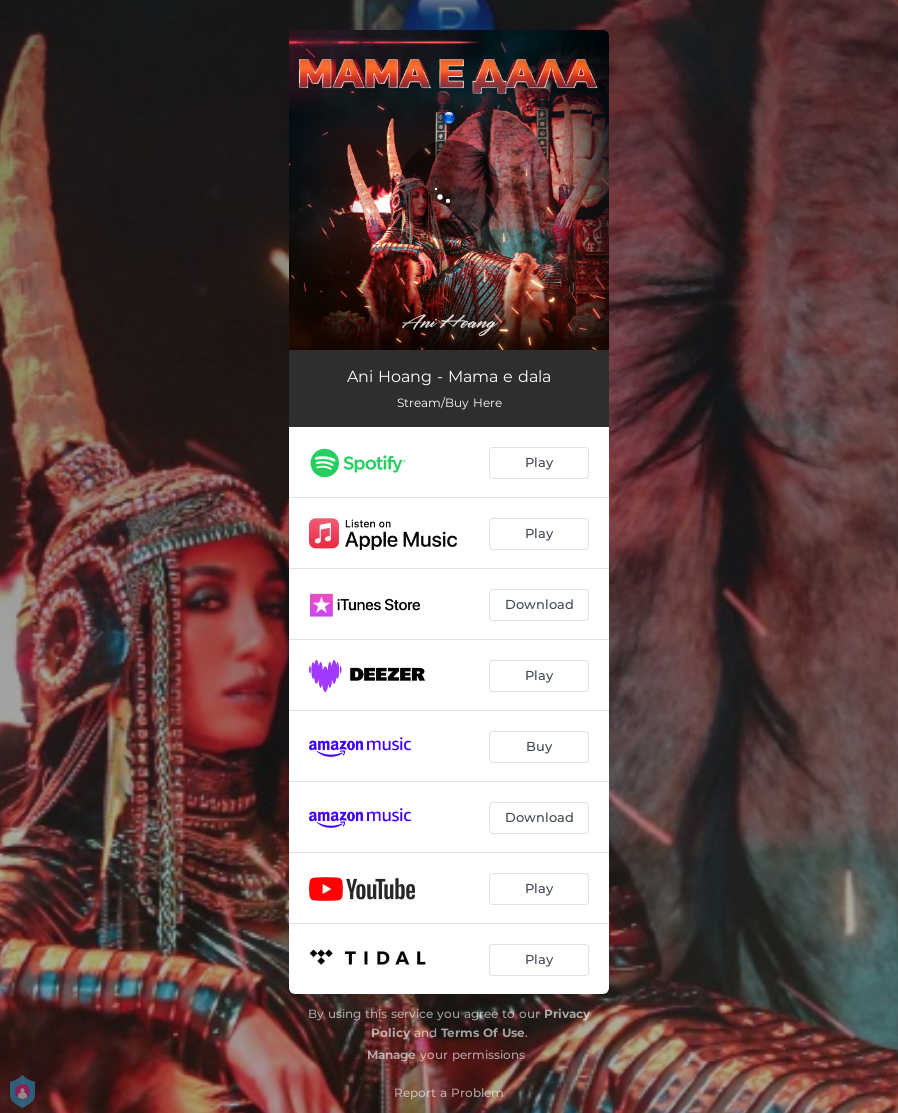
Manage (391, 1054)
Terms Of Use (483, 1032)
